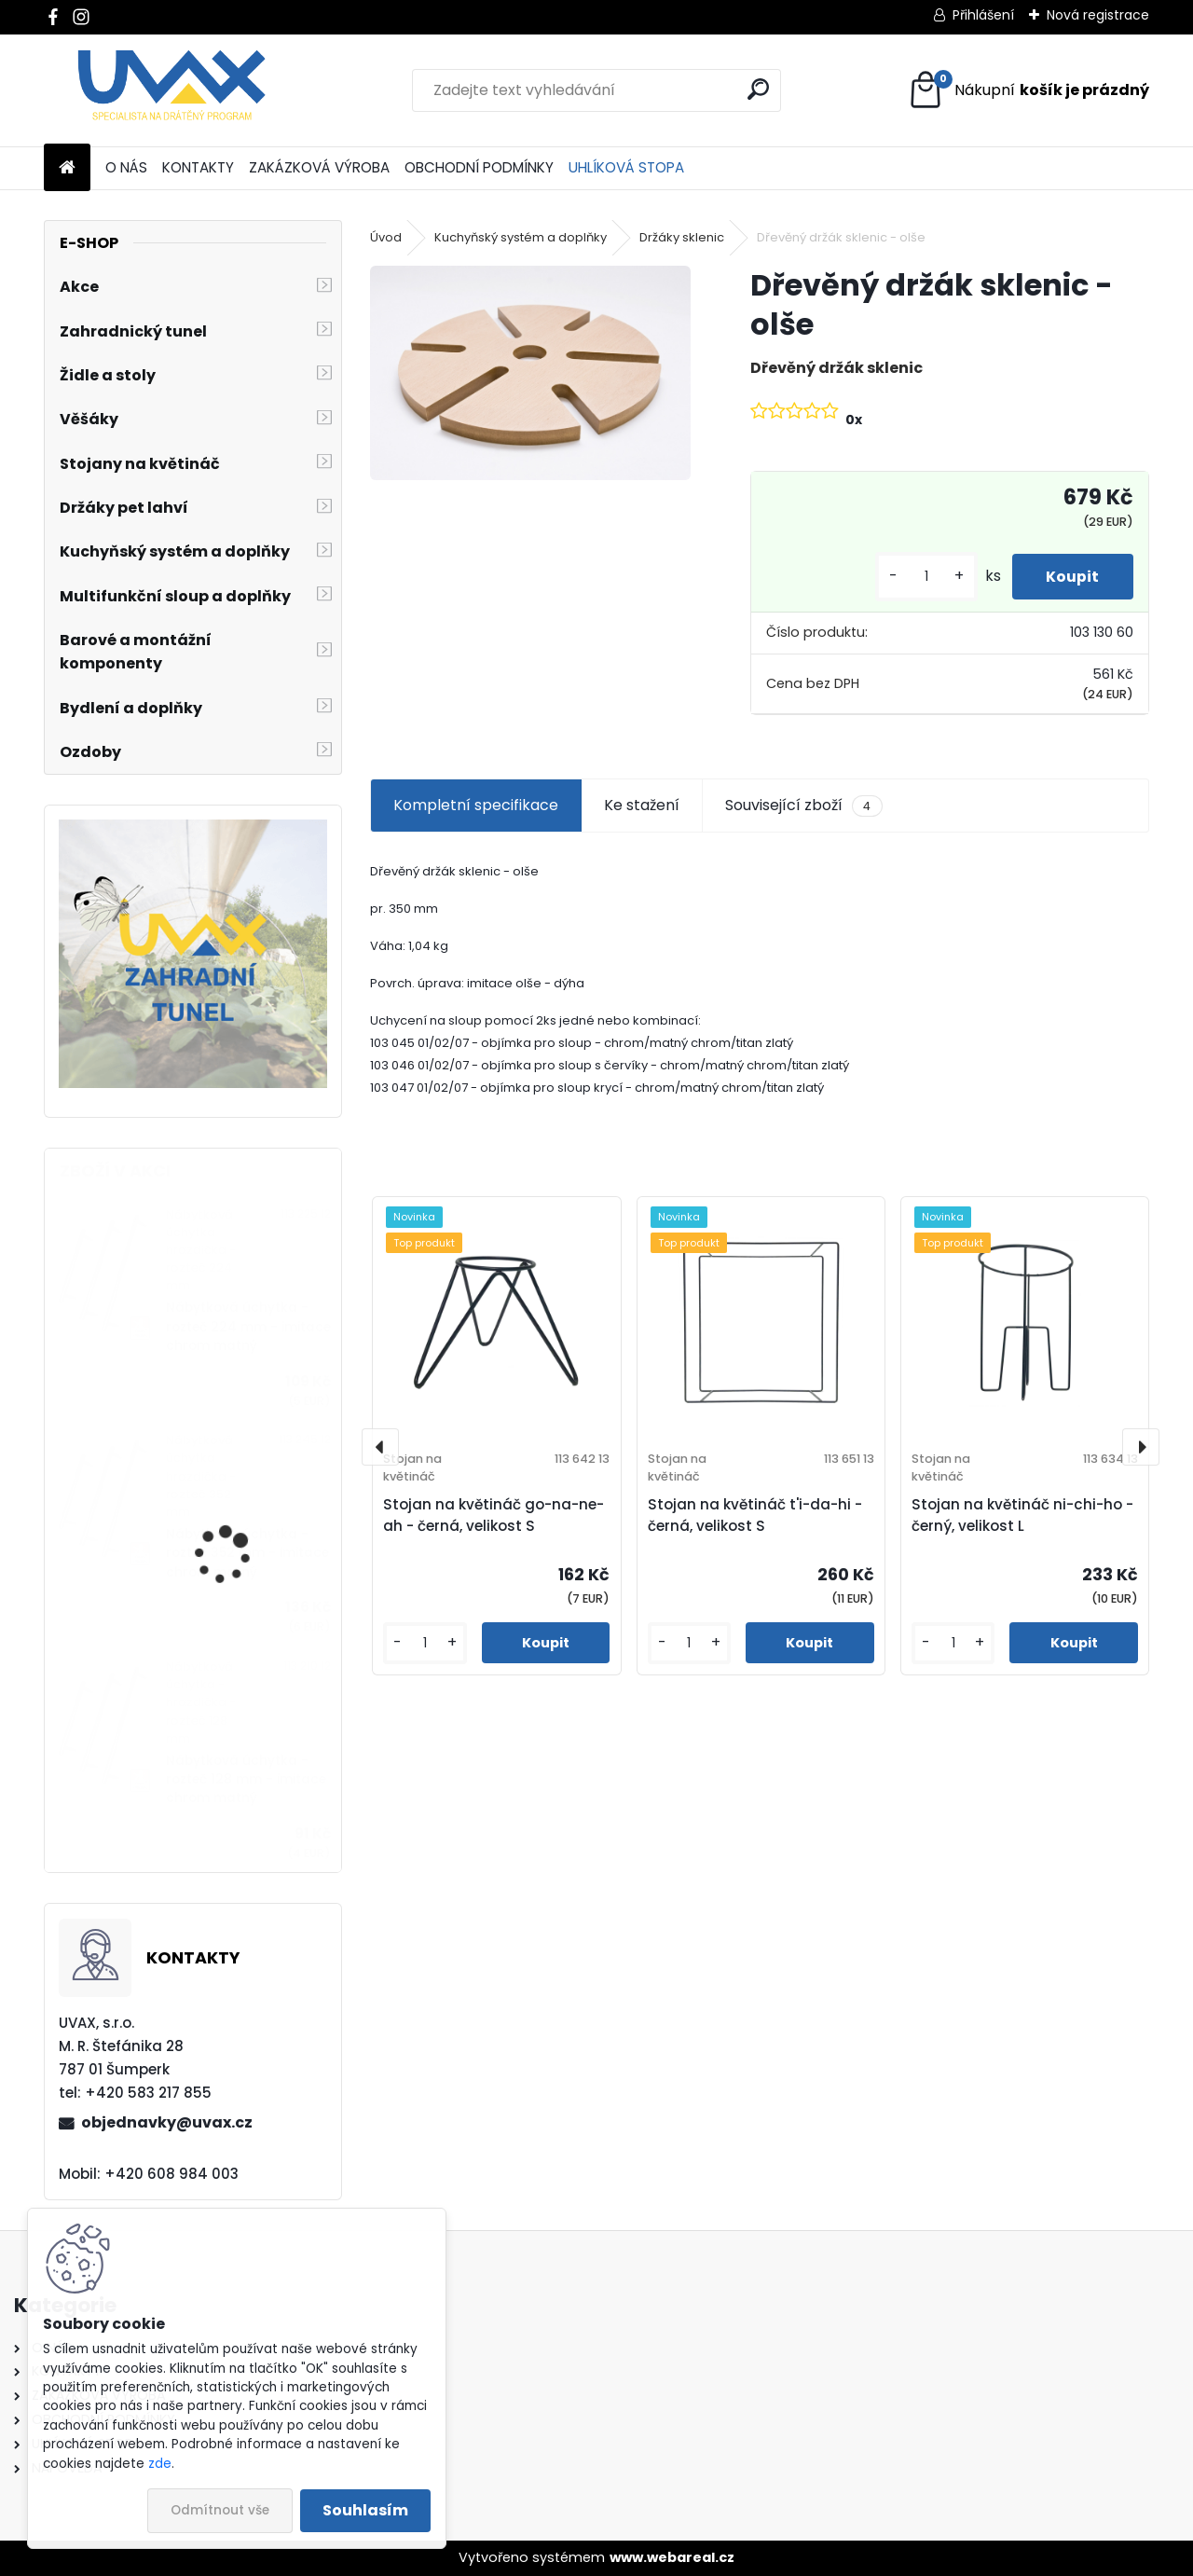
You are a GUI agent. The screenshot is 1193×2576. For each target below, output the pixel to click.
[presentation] (380, 1447)
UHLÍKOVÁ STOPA (626, 167)
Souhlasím (365, 2510)
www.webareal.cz (672, 2557)
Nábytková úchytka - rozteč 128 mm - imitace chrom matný (246, 1780)
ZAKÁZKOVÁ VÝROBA (319, 167)
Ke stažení (641, 805)
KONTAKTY (198, 167)
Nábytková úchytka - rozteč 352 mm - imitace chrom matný (247, 1553)
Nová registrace (1098, 15)
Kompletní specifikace (475, 805)
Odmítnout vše (220, 2510)
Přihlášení (983, 15)
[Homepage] (67, 168)
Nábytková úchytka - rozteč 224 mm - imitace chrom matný (248, 1327)
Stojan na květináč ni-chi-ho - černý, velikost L (1022, 1515)
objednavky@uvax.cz (167, 2122)
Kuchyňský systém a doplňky (520, 237)
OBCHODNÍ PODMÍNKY (479, 167)
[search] (758, 89)
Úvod (386, 237)
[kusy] (919, 576)
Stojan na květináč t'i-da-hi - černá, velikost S (755, 1515)
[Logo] (172, 90)
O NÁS (126, 167)
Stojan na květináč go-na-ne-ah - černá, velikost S (493, 1515)
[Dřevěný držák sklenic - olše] (530, 372)
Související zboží (803, 805)
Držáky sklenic (681, 237)
